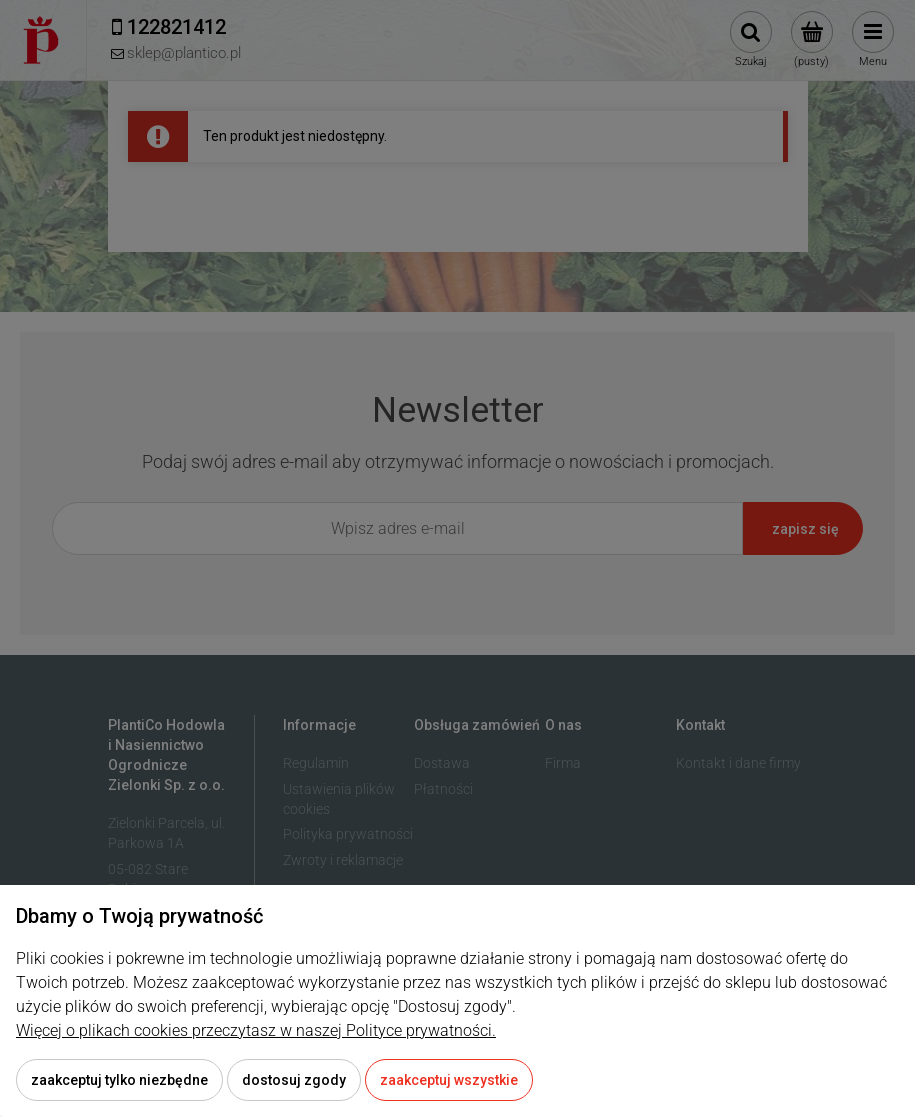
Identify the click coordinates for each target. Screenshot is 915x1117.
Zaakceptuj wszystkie (449, 1080)
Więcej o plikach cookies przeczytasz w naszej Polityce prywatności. (256, 1030)
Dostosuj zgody (294, 1080)
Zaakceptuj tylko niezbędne (119, 1080)
